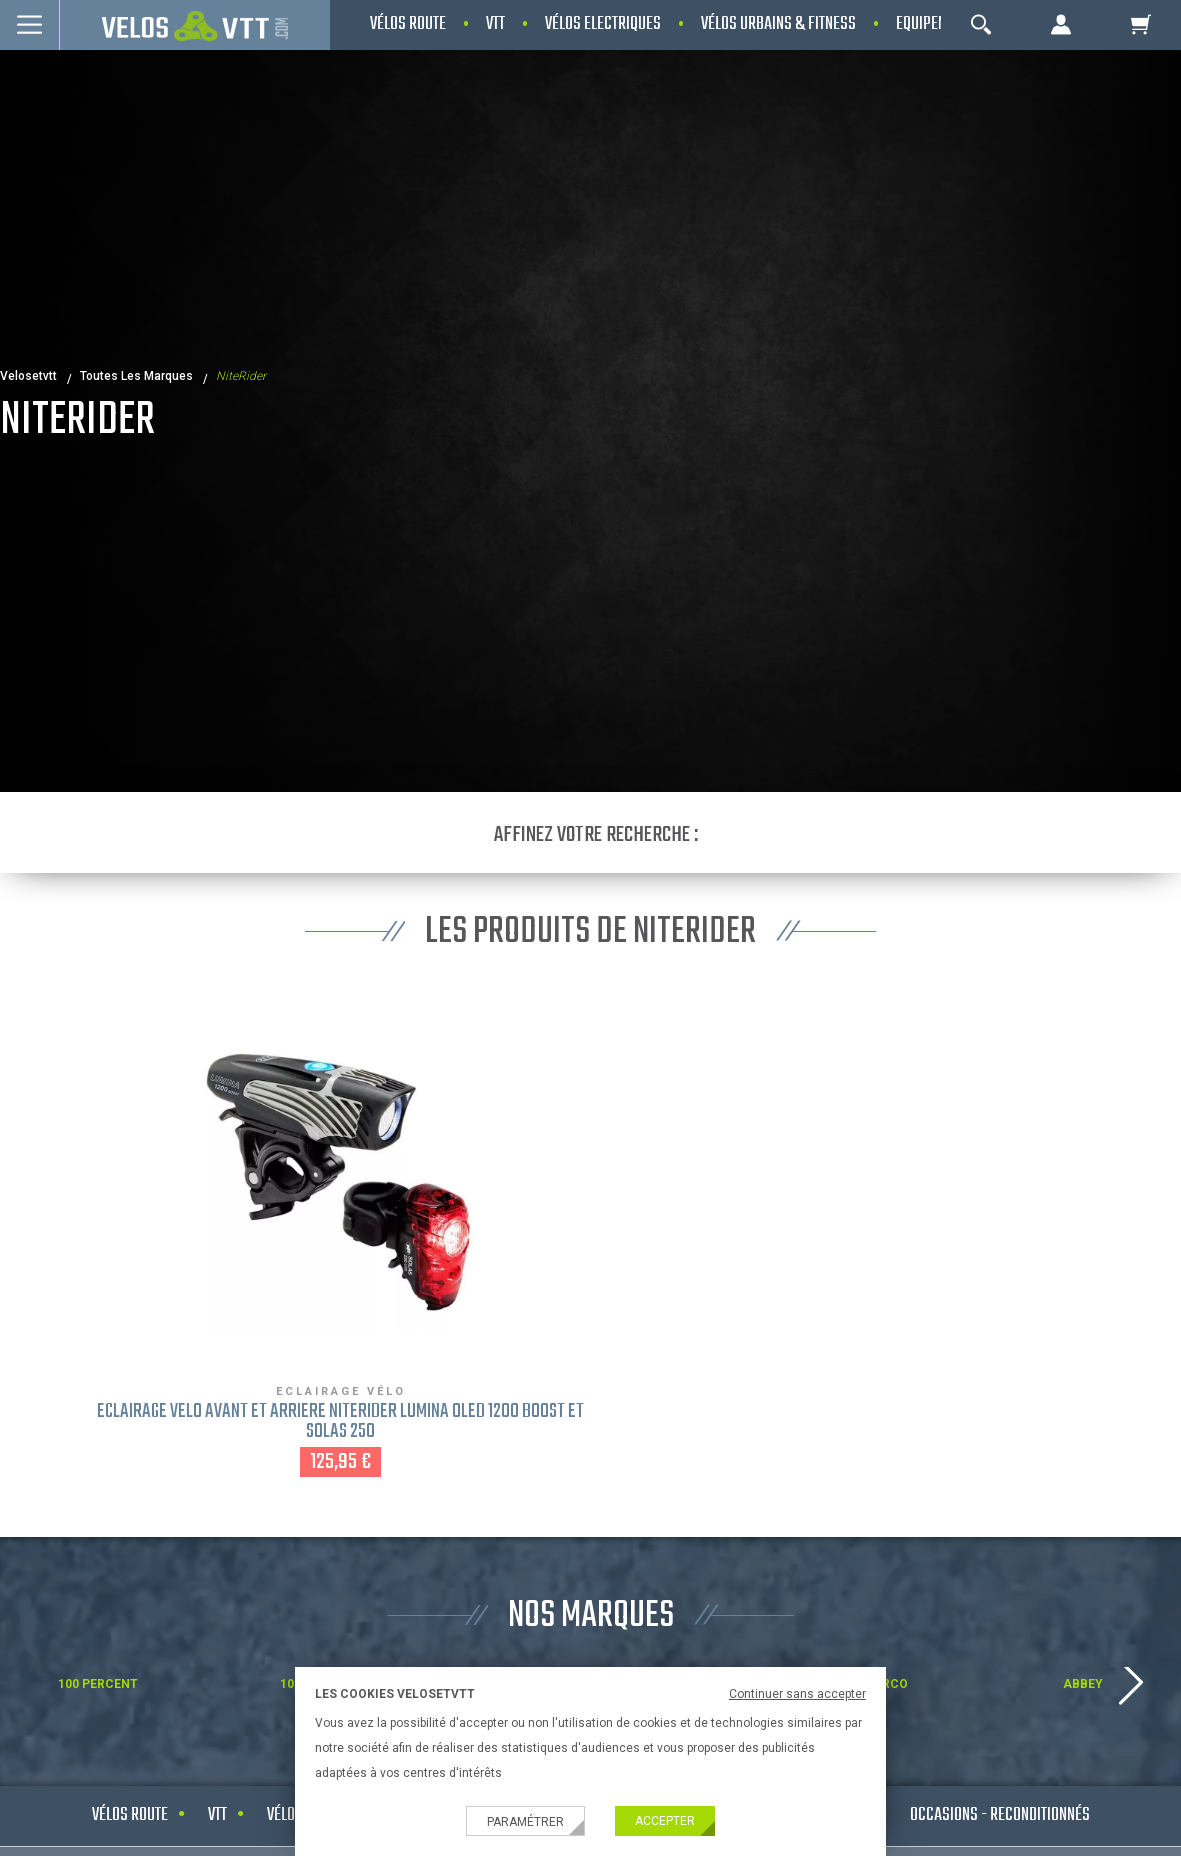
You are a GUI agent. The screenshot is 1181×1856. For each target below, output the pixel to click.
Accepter (665, 1821)
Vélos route (130, 1815)
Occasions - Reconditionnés (1000, 1815)
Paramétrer (525, 1822)
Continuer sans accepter (797, 1694)
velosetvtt (28, 376)
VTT (217, 1815)
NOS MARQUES (591, 1616)
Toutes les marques (136, 376)
